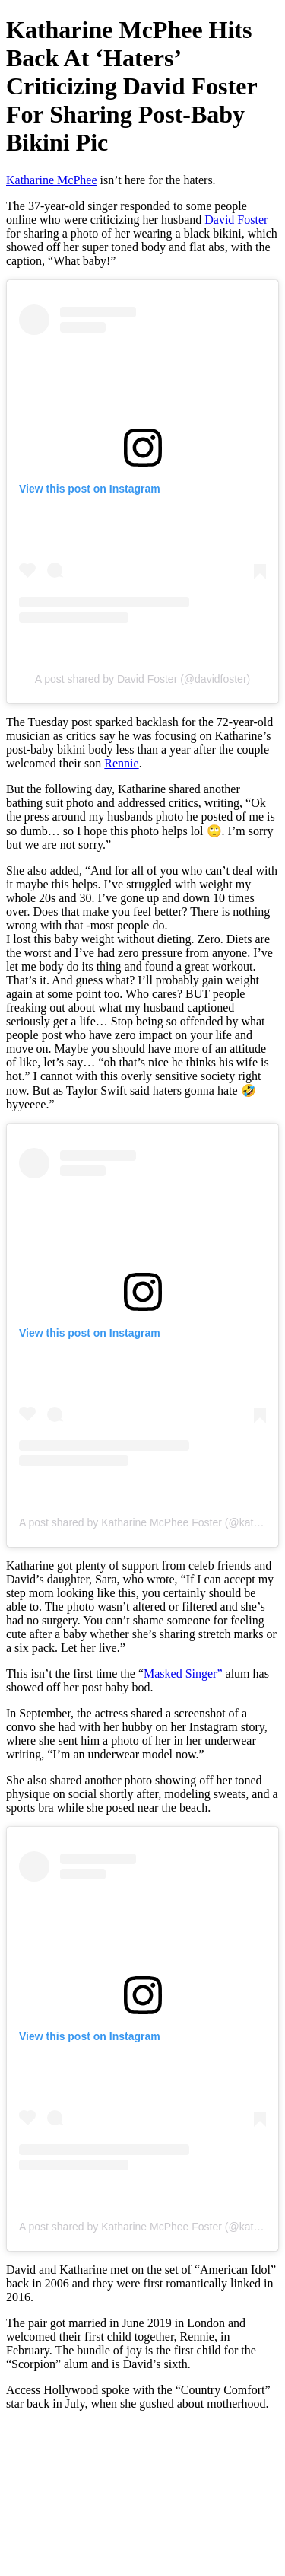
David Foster (236, 219)
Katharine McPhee (51, 180)
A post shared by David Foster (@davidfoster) (142, 679)
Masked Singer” (183, 1673)
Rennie (121, 763)
